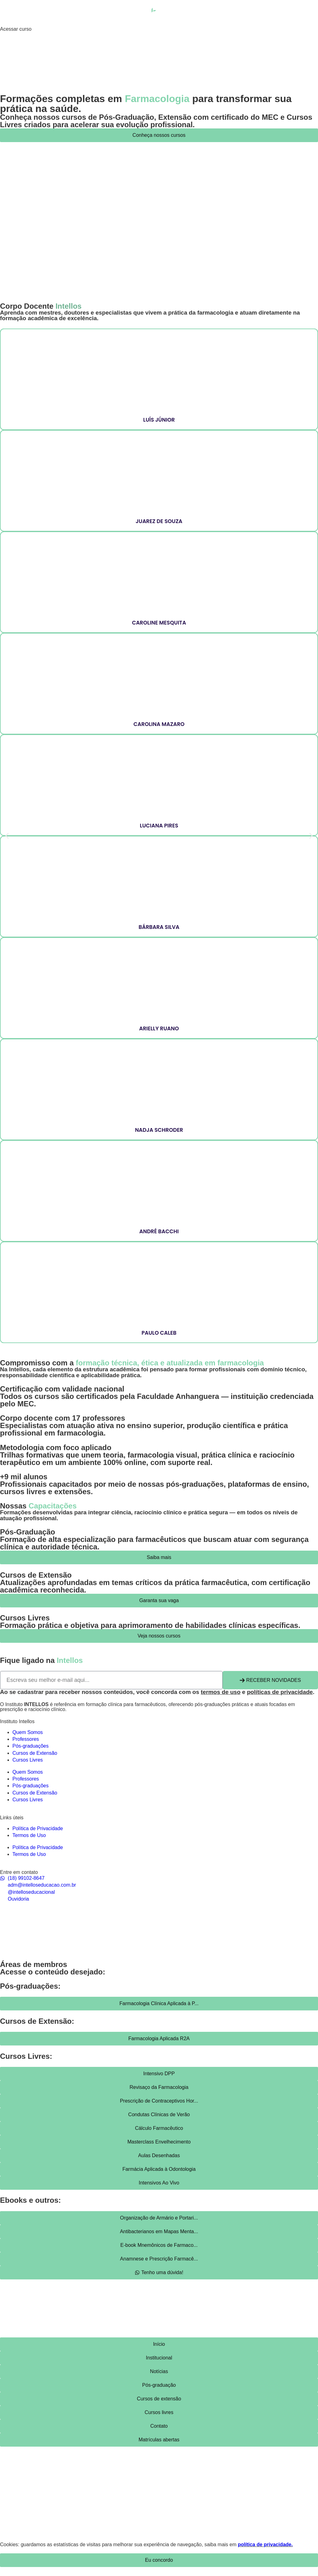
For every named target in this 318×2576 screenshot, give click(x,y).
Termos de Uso (29, 1835)
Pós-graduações (30, 1746)
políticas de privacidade (280, 1692)
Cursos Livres (27, 1760)
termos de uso (221, 1692)
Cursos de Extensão (34, 1753)
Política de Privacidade (37, 1828)
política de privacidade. (265, 2544)
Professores (25, 1739)
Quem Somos (27, 1732)
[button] (7, 836)
